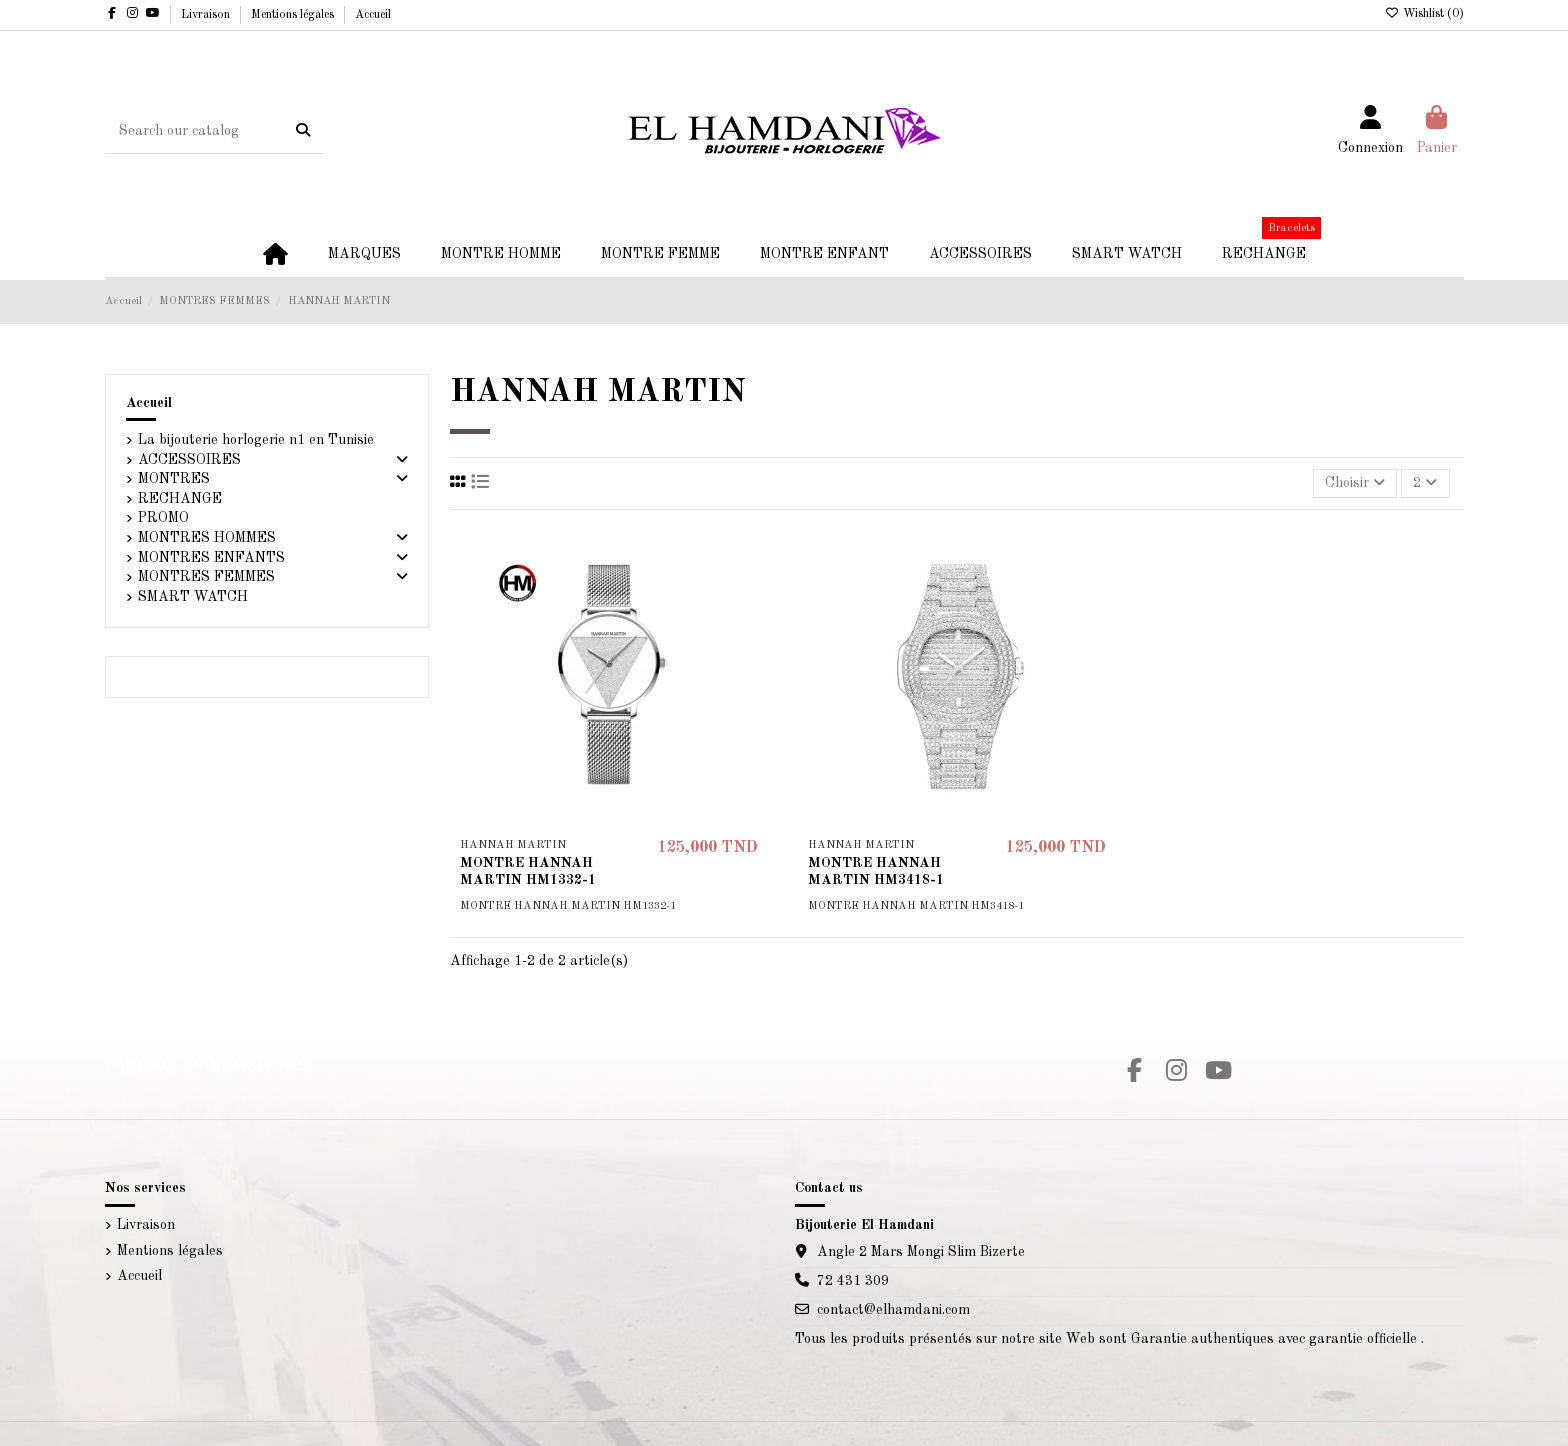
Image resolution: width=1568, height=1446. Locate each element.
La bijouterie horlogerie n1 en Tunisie (256, 440)
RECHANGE (180, 499)
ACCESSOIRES (189, 460)
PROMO (163, 518)
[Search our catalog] (303, 131)
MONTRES (174, 479)
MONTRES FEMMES (206, 577)
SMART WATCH (193, 597)
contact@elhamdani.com (893, 1310)
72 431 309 (853, 1281)
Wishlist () (1424, 14)
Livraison (207, 15)
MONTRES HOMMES (207, 538)
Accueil (373, 15)
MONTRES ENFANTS (211, 558)
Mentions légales (294, 15)
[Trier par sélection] (1355, 483)
